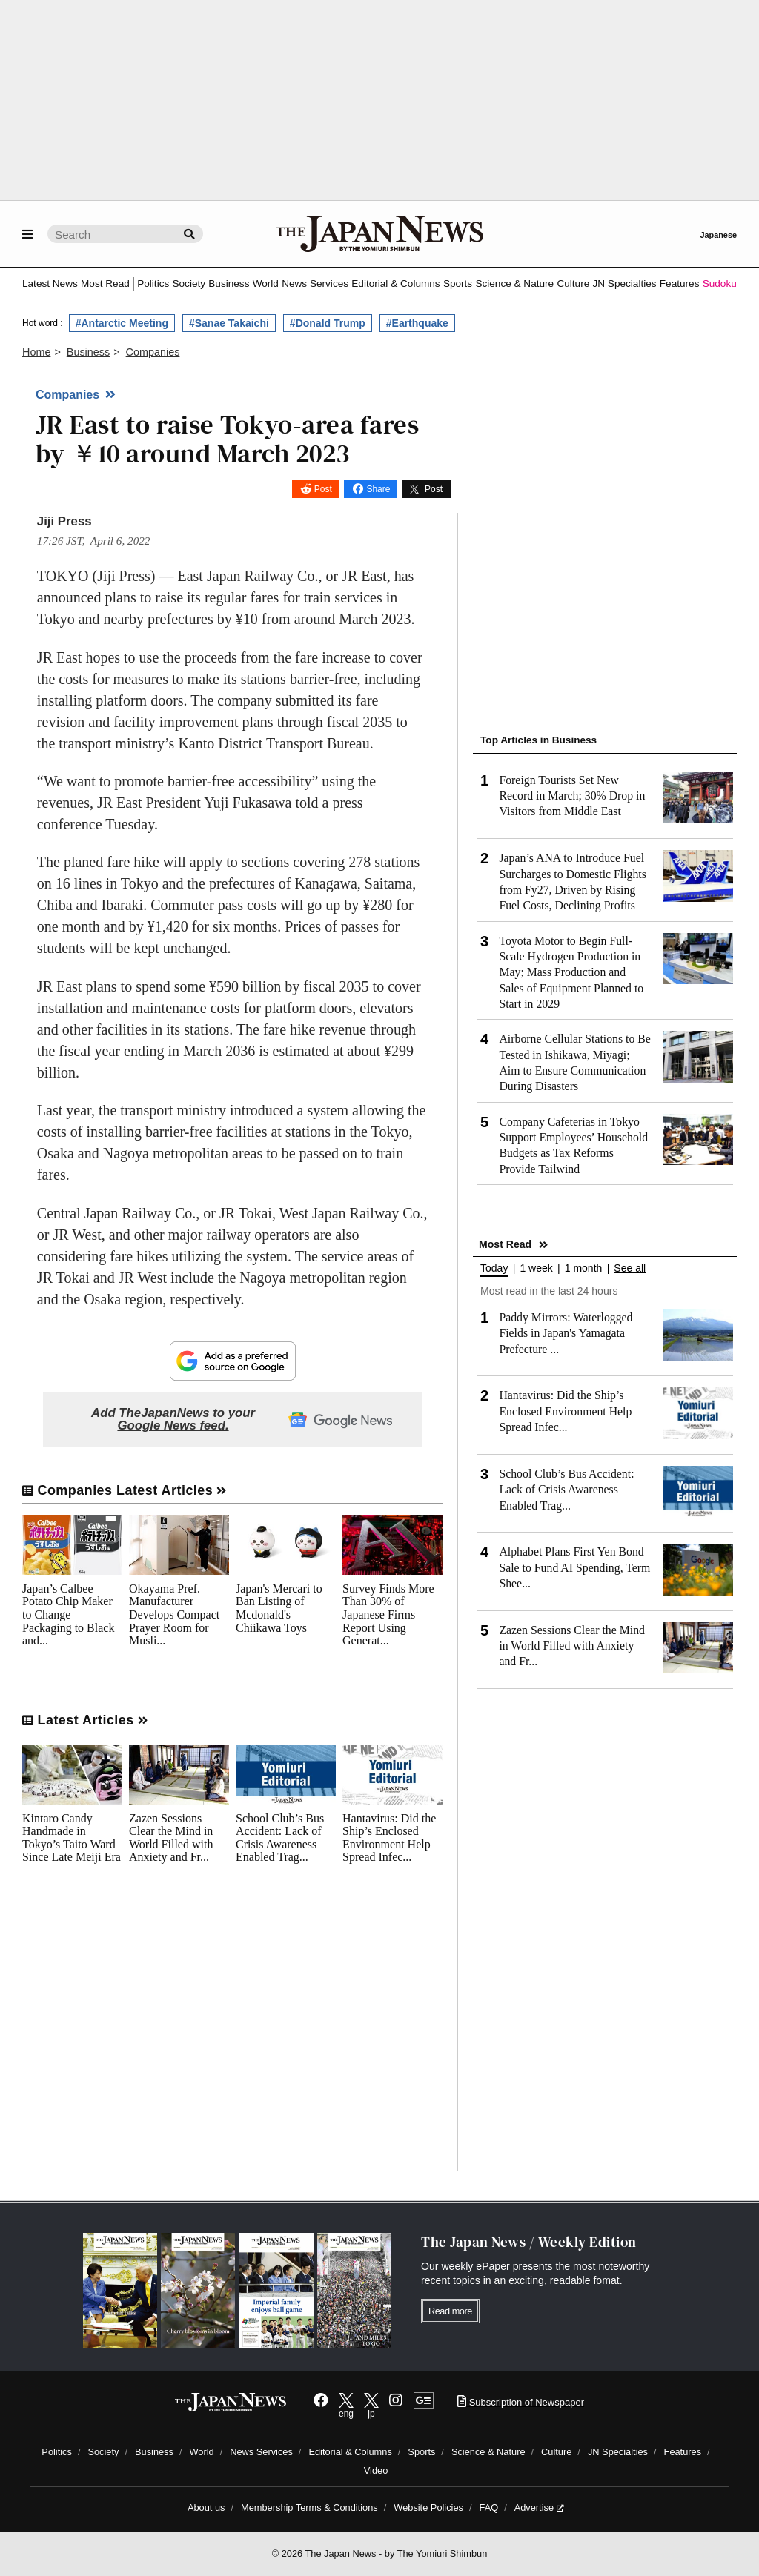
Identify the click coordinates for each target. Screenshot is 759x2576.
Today (494, 1268)
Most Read (105, 283)
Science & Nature (514, 283)
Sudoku (720, 283)
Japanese (718, 234)
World (266, 283)
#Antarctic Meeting (122, 323)
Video (376, 2470)
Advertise (539, 2507)
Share (378, 489)
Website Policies (428, 2507)
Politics (153, 283)
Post (323, 489)
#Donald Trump (327, 323)
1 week (536, 1268)
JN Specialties (624, 283)
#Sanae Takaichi (229, 323)
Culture (573, 283)
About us (206, 2507)
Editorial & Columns (395, 283)
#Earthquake (417, 323)
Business (228, 283)
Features (680, 283)
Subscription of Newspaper (520, 2402)
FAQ (489, 2507)
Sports (457, 283)
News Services (315, 283)
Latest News (50, 283)
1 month (584, 1268)
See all (630, 1268)
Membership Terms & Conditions (309, 2507)
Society (188, 283)
